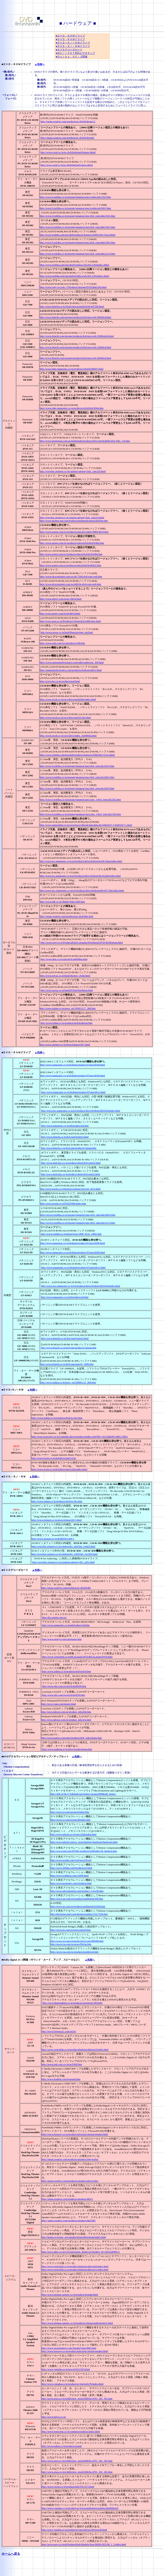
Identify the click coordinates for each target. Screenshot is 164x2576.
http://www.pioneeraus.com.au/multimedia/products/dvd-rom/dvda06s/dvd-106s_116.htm (85, 440)
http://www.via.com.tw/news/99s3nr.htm (71, 1944)
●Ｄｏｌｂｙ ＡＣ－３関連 (71, 56)
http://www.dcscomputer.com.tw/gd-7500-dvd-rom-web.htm (71, 576)
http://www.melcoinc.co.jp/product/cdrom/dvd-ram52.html (70, 1174)
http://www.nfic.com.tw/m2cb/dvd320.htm (63, 1695)
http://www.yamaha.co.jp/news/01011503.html (66, 2369)
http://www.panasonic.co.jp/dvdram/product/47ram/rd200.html (72, 1252)
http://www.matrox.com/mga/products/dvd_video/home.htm (71, 1737)
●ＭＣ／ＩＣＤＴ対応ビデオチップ (75, 53)
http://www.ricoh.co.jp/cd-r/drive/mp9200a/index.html (68, 699)
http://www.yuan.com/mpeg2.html (58, 1703)
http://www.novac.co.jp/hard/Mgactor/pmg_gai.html (67, 632)
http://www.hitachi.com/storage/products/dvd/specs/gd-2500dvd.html (75, 347)
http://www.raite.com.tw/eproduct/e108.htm (62, 643)
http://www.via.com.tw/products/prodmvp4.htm (74, 1951)
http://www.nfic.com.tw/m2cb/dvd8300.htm (64, 1686)
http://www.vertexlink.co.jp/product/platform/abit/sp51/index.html (75, 2269)
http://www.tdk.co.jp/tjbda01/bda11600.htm (62, 901)
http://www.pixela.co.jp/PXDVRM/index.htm (63, 1203)
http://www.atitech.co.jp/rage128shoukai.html (73, 1834)
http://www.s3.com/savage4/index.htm (70, 1812)
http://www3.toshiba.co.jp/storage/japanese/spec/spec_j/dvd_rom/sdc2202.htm (80, 799)
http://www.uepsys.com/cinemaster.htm (62, 1639)
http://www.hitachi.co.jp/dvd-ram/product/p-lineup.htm (68, 1148)
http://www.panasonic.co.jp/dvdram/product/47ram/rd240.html (72, 1075)
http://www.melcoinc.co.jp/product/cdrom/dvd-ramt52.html (71, 1162)
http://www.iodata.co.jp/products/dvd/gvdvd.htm (66, 1671)
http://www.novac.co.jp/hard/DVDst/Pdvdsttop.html (67, 990)
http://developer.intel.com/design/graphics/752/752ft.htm (79, 1914)
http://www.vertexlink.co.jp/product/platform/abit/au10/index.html (75, 2049)
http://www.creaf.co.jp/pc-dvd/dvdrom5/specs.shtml (67, 165)
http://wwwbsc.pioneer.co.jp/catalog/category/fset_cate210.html (72, 517)
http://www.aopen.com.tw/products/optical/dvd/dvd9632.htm (70, 565)
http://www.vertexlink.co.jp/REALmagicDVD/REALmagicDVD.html (77, 1656)
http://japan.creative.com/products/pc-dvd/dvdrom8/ (67, 137)
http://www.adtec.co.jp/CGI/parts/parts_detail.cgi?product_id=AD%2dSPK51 (81, 2251)
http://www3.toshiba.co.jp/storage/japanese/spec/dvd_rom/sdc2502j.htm (77, 766)
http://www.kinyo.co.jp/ (54, 2416)
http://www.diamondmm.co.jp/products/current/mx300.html (72, 2002)
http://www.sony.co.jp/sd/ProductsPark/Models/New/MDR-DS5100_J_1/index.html (84, 2544)
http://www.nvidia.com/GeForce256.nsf (71, 1860)
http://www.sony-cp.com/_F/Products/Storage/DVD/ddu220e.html (73, 287)
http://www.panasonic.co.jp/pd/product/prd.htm (65, 1297)
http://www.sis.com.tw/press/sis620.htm (71, 1929)
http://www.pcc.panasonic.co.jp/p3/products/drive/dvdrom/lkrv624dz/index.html (80, 875)
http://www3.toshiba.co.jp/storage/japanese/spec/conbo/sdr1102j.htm (75, 197)
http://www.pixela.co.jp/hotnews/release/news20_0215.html (70, 1188)
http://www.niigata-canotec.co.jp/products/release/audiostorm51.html (77, 2323)
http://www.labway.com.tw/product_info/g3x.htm (66, 1719)
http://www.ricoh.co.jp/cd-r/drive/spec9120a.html (65, 717)
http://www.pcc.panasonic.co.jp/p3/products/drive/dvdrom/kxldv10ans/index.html (81, 861)
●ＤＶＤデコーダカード (69, 49)
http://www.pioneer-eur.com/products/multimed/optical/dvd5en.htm (74, 520)
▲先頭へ (40, 64)
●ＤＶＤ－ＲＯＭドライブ (70, 35)
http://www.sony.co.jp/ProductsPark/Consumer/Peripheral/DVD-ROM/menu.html (82, 942)
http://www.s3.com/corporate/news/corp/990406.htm (77, 1941)
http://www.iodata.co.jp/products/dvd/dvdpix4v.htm (66, 1023)
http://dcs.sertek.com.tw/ (54, 1617)
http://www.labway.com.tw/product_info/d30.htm (66, 1711)
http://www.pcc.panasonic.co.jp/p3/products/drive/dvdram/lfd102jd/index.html (80, 1110)
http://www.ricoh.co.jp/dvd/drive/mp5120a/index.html (59, 1469)
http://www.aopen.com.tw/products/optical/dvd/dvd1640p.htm (72, 542)
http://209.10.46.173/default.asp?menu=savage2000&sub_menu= (83, 1793)
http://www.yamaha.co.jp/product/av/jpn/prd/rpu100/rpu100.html (74, 2529)
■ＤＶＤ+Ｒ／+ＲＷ (13, 1389)
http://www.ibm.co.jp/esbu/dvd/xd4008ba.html (64, 959)
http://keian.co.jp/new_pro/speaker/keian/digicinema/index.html (74, 2237)
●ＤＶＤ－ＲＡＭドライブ (70, 39)
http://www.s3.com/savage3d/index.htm (70, 1819)
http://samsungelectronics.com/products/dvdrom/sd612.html (71, 670)
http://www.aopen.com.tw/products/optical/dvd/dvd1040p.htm (71, 554)
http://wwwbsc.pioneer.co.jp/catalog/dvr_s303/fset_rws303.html (64, 1554)
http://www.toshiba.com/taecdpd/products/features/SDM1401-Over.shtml (77, 234)
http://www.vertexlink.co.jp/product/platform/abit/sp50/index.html (75, 2266)
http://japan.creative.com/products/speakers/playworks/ (70, 2180)
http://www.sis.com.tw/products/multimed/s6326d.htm (78, 1906)
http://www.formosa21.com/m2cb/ (59, 2031)
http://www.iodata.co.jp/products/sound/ (62, 2446)
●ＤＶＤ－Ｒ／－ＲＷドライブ (73, 46)
